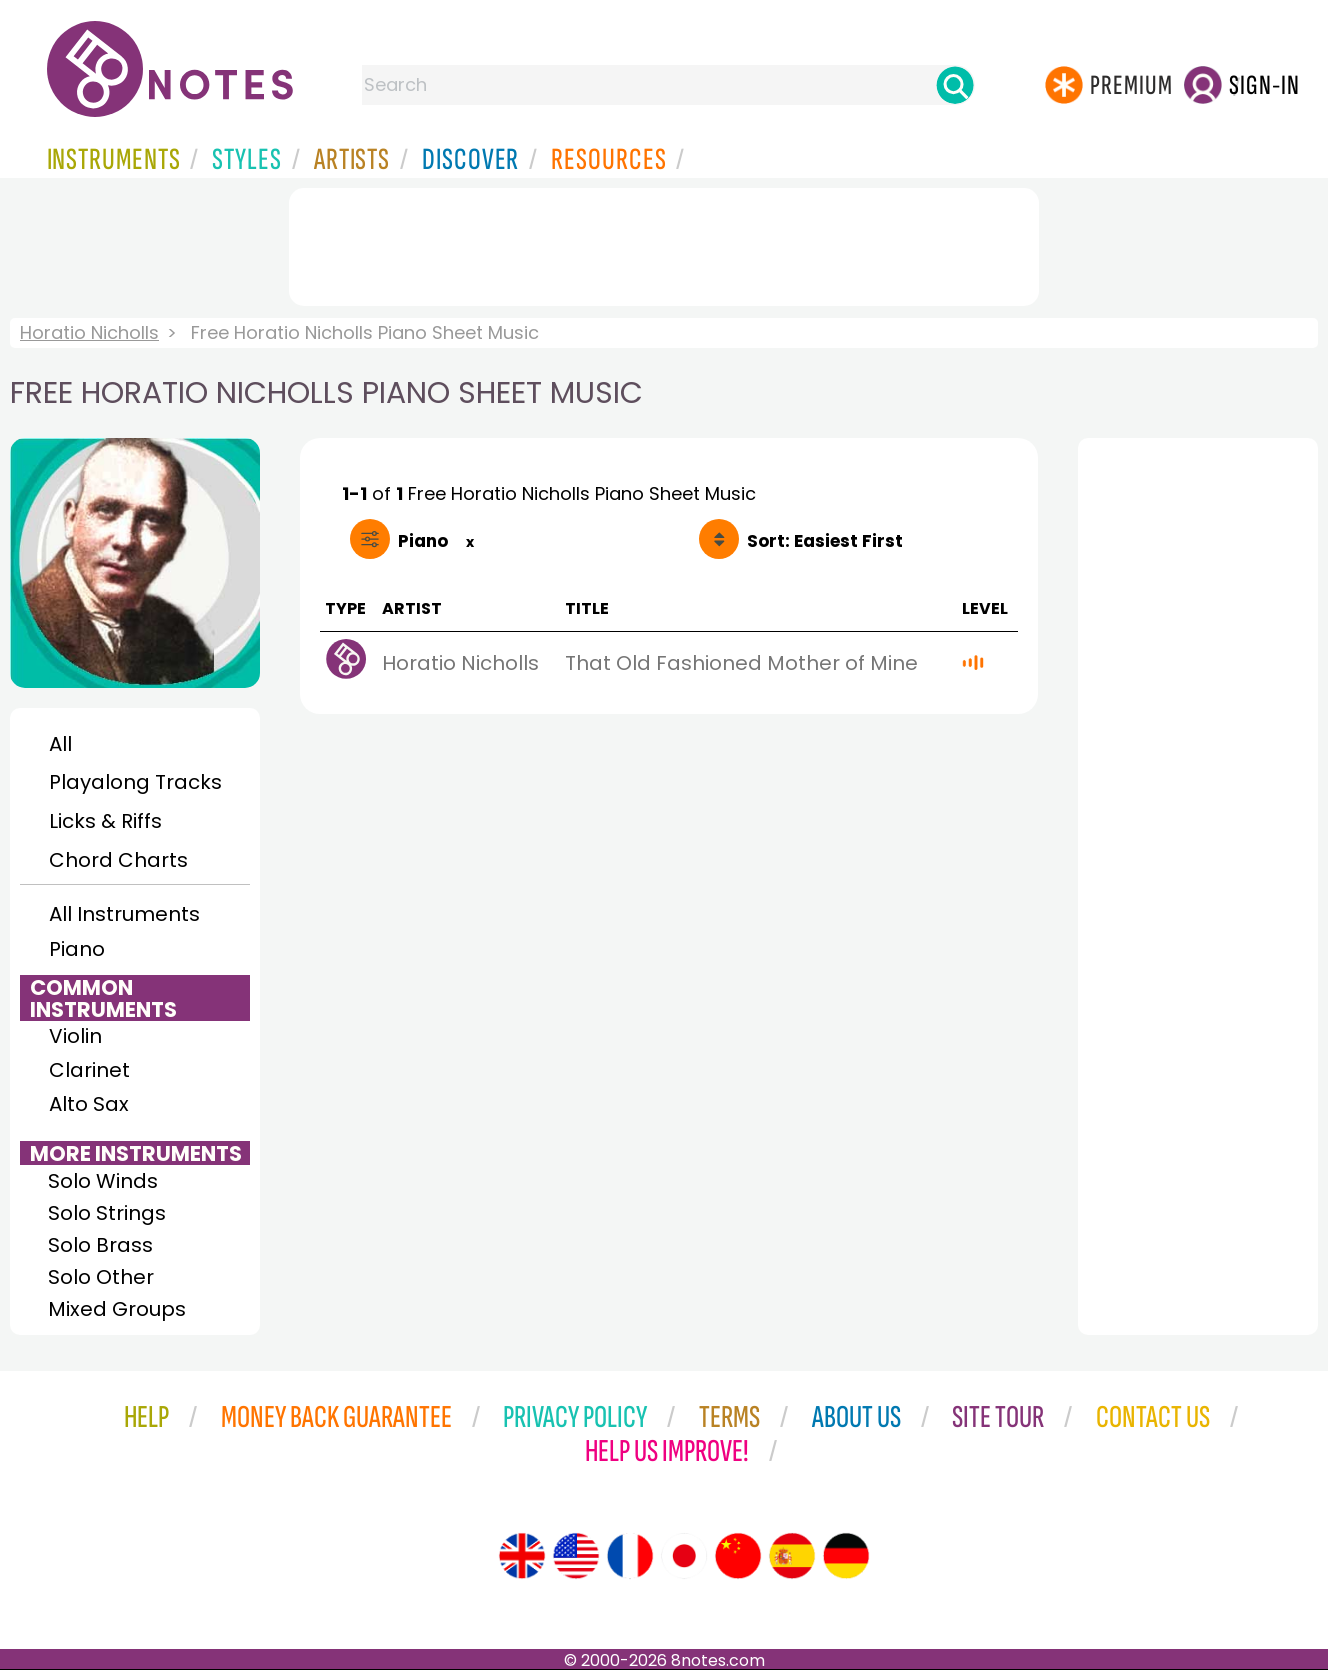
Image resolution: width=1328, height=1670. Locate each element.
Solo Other (101, 1277)
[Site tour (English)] (522, 1556)
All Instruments (124, 914)
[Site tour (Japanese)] (684, 1556)
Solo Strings (107, 1213)
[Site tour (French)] (630, 1556)
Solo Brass (100, 1245)
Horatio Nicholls (89, 332)
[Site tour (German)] (846, 1556)
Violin (75, 1036)
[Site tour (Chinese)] (738, 1556)
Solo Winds (103, 1181)
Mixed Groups (117, 1309)
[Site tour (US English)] (576, 1556)
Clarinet (89, 1070)
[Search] (955, 85)
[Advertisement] (664, 243)
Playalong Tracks (135, 782)
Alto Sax (89, 1104)
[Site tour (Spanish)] (792, 1556)
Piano (77, 949)
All (60, 744)
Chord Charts (118, 860)
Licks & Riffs (105, 821)
